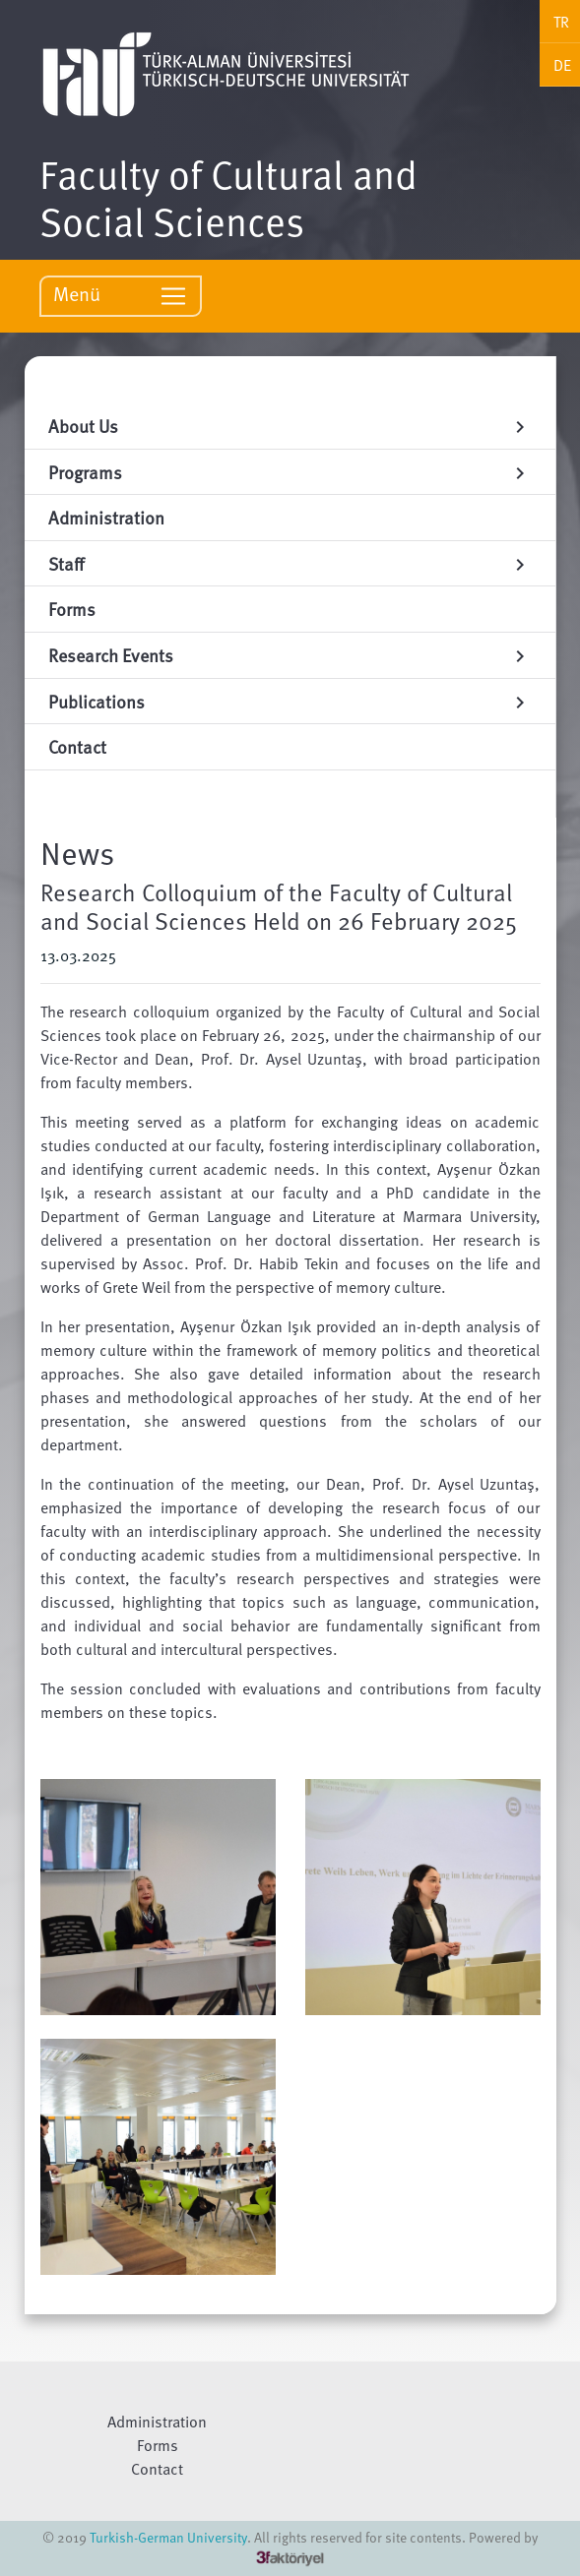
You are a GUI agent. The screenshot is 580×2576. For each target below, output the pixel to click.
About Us (290, 425)
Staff (290, 563)
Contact (157, 2469)
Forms (157, 2445)
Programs (290, 472)
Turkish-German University (168, 2537)
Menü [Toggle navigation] (120, 294)
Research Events (290, 655)
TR (561, 21)
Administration (157, 2421)
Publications (290, 701)
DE (562, 65)
